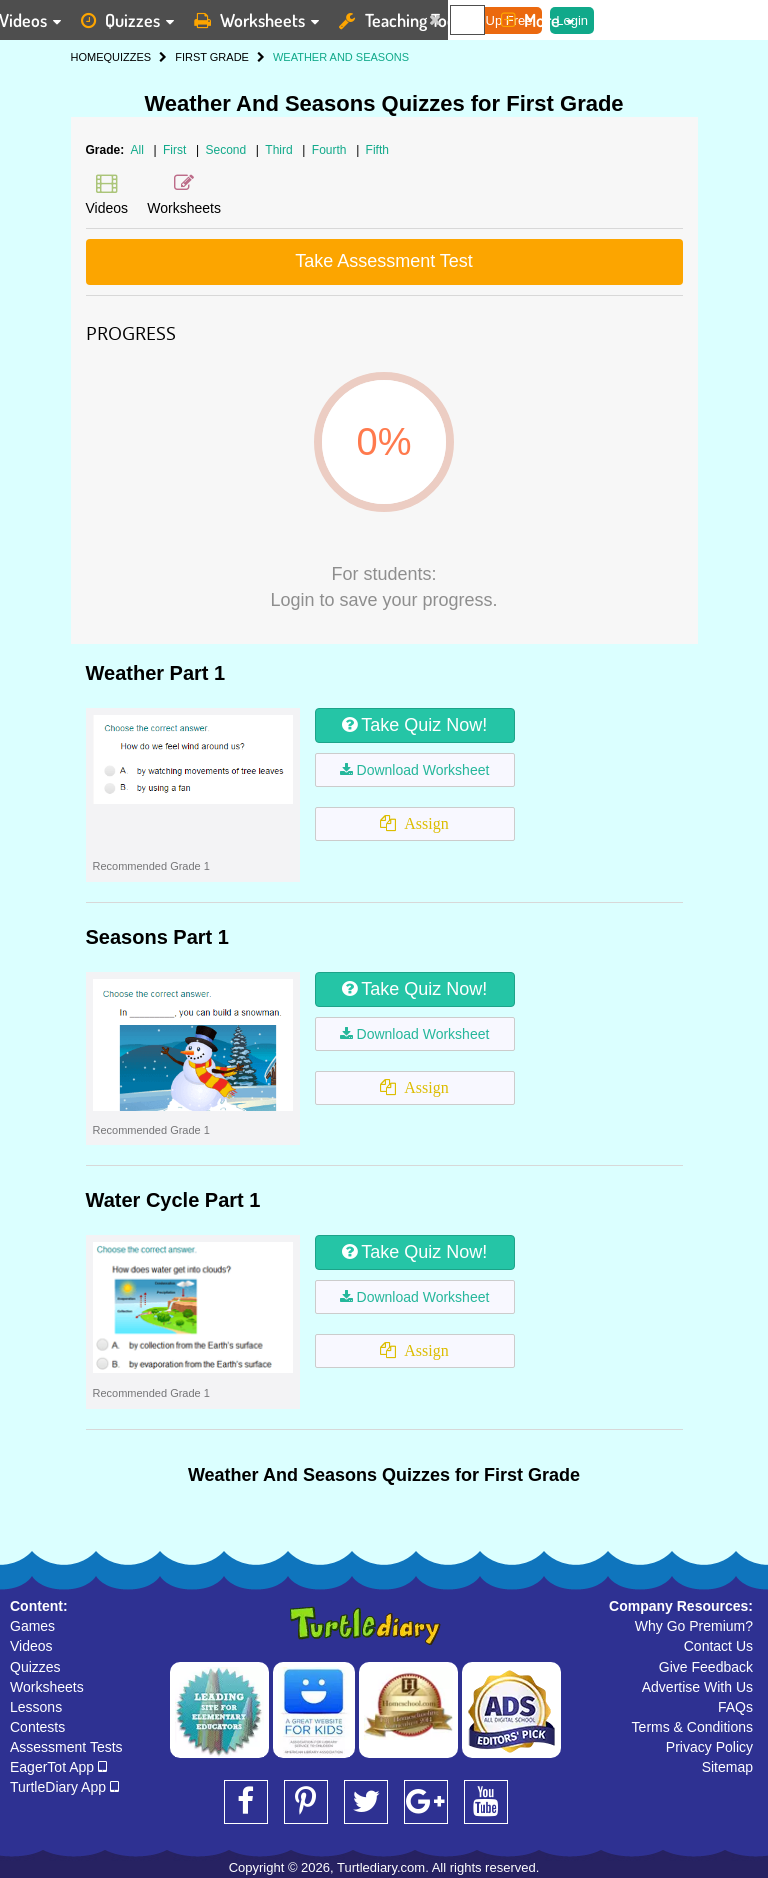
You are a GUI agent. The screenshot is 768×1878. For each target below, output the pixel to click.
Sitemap (727, 1767)
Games (32, 1626)
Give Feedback (706, 1667)
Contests (37, 1727)
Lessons (36, 1707)
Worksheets (47, 1687)
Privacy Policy (709, 1747)
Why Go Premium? (694, 1626)
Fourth (331, 150)
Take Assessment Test (384, 261)
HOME (87, 57)
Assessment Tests (66, 1747)
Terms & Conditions (692, 1727)
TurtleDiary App (64, 1787)
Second (227, 150)
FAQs (735, 1707)
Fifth (377, 150)
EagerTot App (58, 1767)
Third (280, 150)
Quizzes (35, 1667)
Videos (31, 1646)
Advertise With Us (697, 1687)
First (176, 150)
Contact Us (718, 1646)
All (137, 150)
